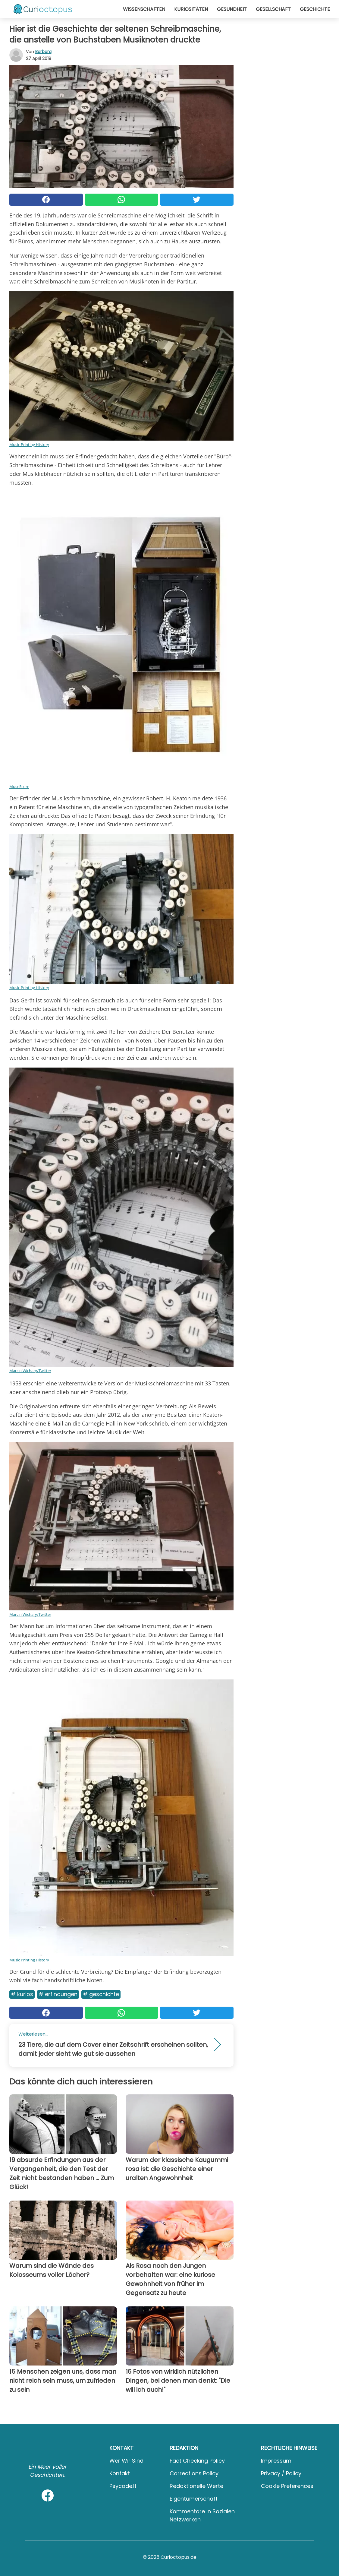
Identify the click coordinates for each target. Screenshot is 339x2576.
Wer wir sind (126, 2460)
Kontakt (119, 2473)
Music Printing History (29, 444)
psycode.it (123, 2486)
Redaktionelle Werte (196, 2486)
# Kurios (22, 1994)
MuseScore (19, 786)
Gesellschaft (273, 9)
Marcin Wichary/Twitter (30, 1370)
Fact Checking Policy (197, 2460)
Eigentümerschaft (194, 2498)
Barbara (43, 52)
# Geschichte (101, 1994)
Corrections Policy (194, 2473)
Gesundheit (232, 9)
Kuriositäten (191, 9)
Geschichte (315, 9)
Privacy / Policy (281, 2473)
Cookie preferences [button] (287, 2486)
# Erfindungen (58, 1994)
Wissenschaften (144, 9)
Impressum (276, 2460)
